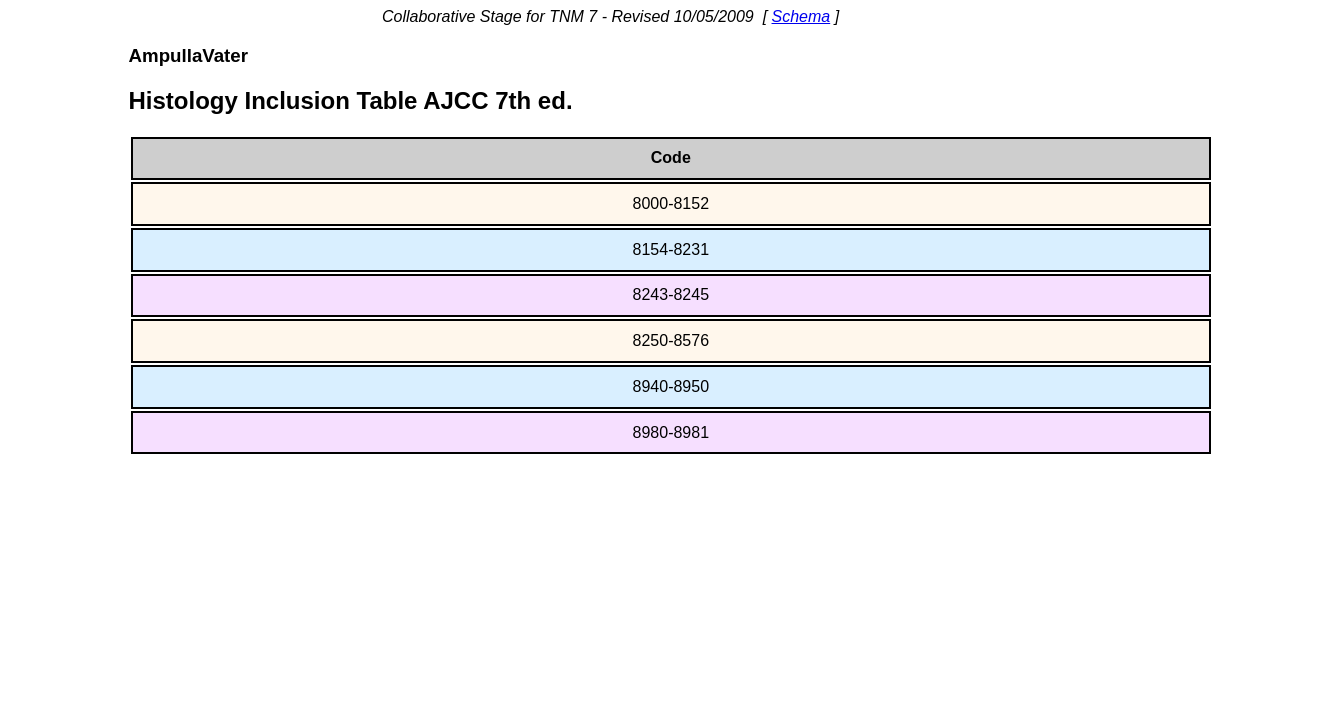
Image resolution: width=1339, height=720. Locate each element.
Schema (801, 16)
